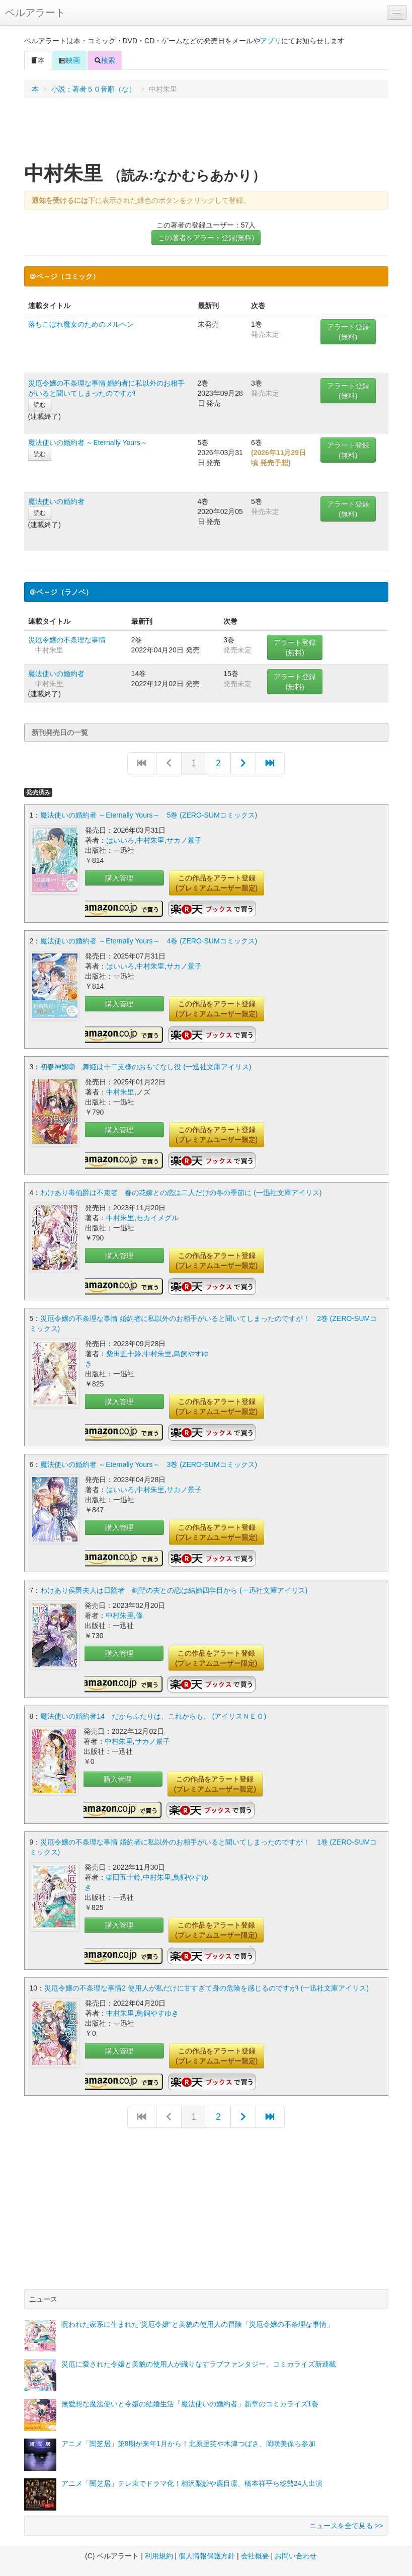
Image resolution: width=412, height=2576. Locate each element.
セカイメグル (157, 1218)
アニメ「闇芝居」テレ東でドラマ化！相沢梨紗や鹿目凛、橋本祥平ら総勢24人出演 (192, 2483)
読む (40, 404)
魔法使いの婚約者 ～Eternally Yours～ (87, 442)
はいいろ (120, 840)
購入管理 (119, 878)
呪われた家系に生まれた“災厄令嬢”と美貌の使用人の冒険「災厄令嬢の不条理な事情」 (197, 2324)
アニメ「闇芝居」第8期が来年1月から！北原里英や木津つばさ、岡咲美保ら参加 (188, 2444)
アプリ (270, 41)
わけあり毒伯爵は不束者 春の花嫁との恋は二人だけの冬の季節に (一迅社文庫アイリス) (180, 1193)
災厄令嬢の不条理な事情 (67, 640)
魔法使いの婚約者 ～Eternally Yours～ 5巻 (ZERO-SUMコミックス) (148, 815)
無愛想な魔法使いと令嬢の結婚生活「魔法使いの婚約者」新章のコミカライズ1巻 (190, 2404)
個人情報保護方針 (207, 2556)
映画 (69, 60)
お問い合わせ (296, 2556)
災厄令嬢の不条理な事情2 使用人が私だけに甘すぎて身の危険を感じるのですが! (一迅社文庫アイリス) (206, 1988)
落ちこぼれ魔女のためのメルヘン (81, 324)
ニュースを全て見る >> (346, 2526)
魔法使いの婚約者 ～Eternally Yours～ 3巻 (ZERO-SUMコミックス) (148, 1464)
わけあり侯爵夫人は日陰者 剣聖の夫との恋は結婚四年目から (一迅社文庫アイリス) (173, 1590)
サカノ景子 (184, 840)
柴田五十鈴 (123, 1354)
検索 (104, 60)
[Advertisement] (206, 133)
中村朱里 (150, 840)
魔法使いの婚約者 (56, 501)
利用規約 (159, 2556)
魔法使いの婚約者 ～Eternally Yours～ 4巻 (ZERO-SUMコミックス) (148, 941)
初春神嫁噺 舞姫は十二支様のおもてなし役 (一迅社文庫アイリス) (145, 1067)
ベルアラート (35, 12)
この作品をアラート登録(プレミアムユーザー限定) (217, 883)
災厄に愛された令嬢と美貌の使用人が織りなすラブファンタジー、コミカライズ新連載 (198, 2364)
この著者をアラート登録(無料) (206, 238)
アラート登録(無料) (348, 332)
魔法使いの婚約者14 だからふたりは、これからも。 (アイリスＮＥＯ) (153, 1716)
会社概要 (255, 2556)
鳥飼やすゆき (157, 2013)
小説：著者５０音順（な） (93, 89)
